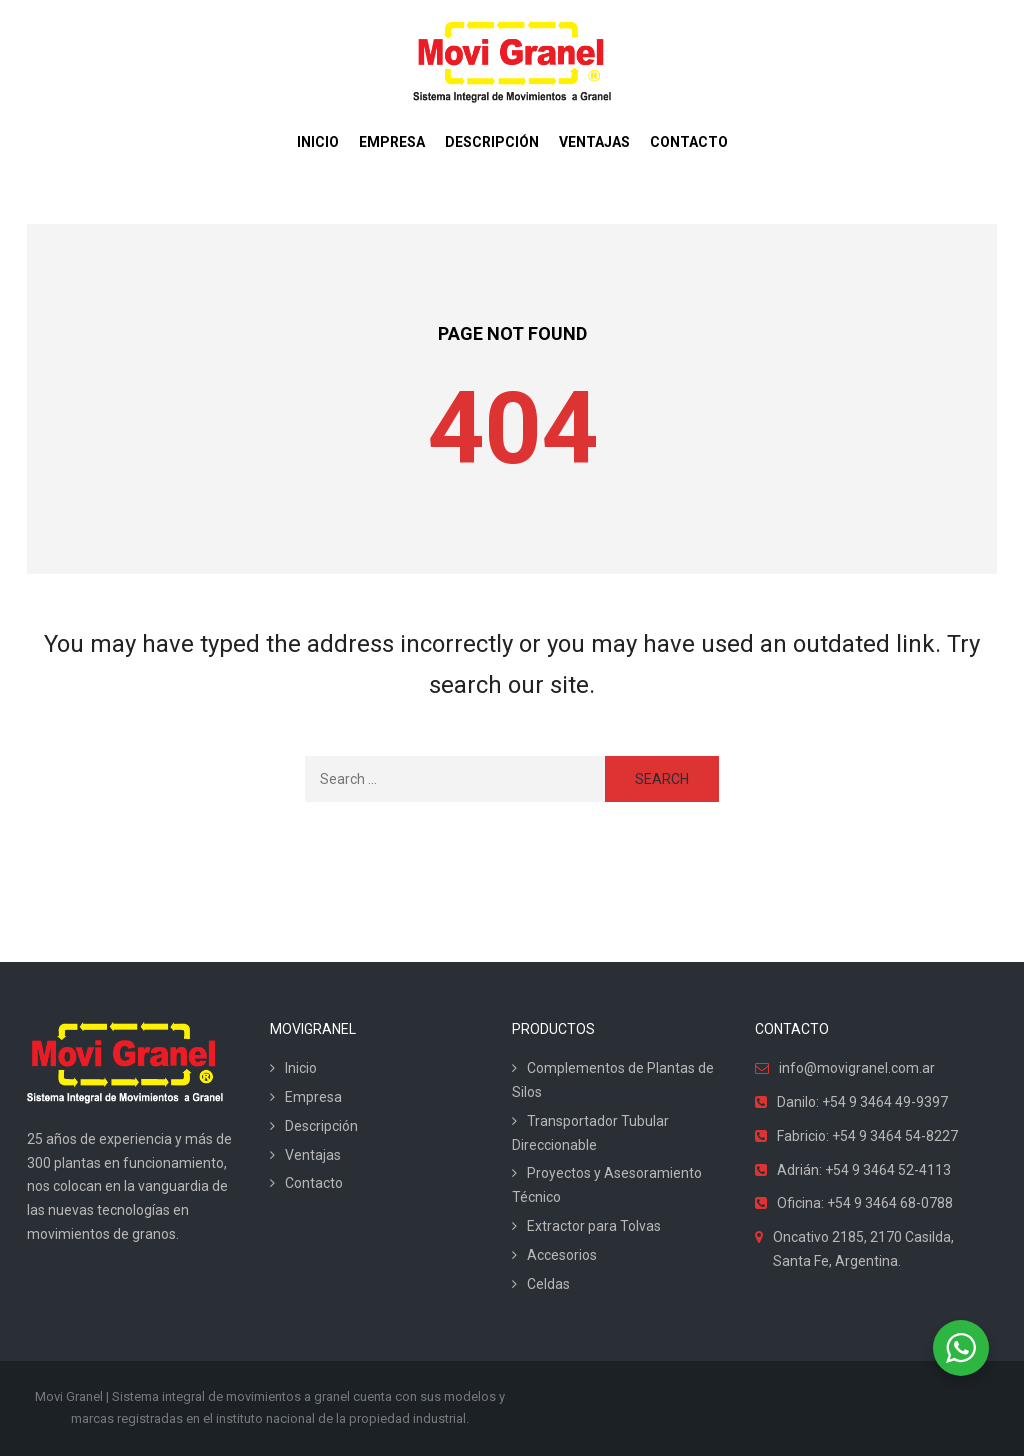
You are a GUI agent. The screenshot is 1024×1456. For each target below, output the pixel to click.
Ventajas (313, 1155)
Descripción (321, 1126)
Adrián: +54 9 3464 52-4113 (864, 1170)
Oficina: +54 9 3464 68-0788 (865, 1203)
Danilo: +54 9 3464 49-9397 (862, 1102)
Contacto (314, 1183)
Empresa (313, 1097)
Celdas (548, 1284)
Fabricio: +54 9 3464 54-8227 (867, 1136)
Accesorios (562, 1255)
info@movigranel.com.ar (857, 1068)
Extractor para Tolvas (594, 1226)
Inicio (301, 1068)
